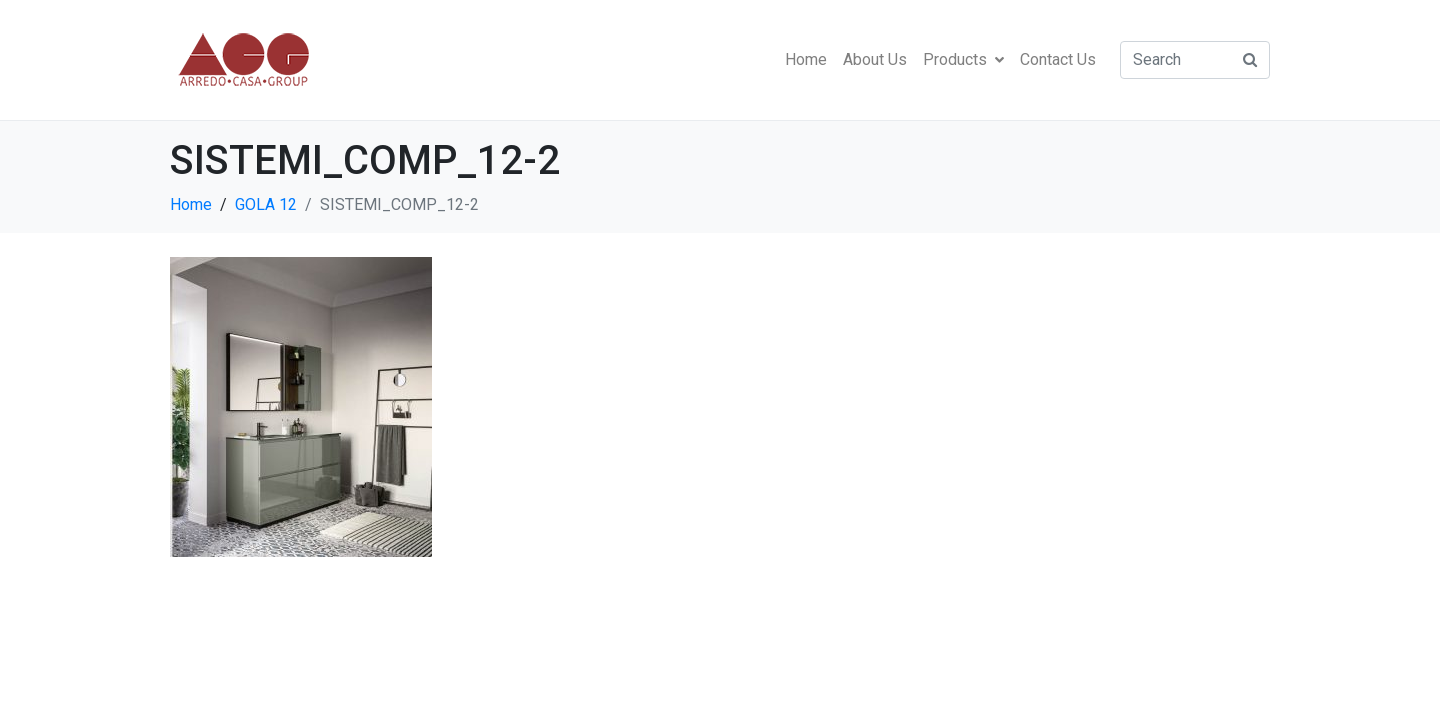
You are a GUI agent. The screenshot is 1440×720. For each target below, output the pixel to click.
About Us (875, 59)
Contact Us (1058, 59)
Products (963, 59)
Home (806, 59)
